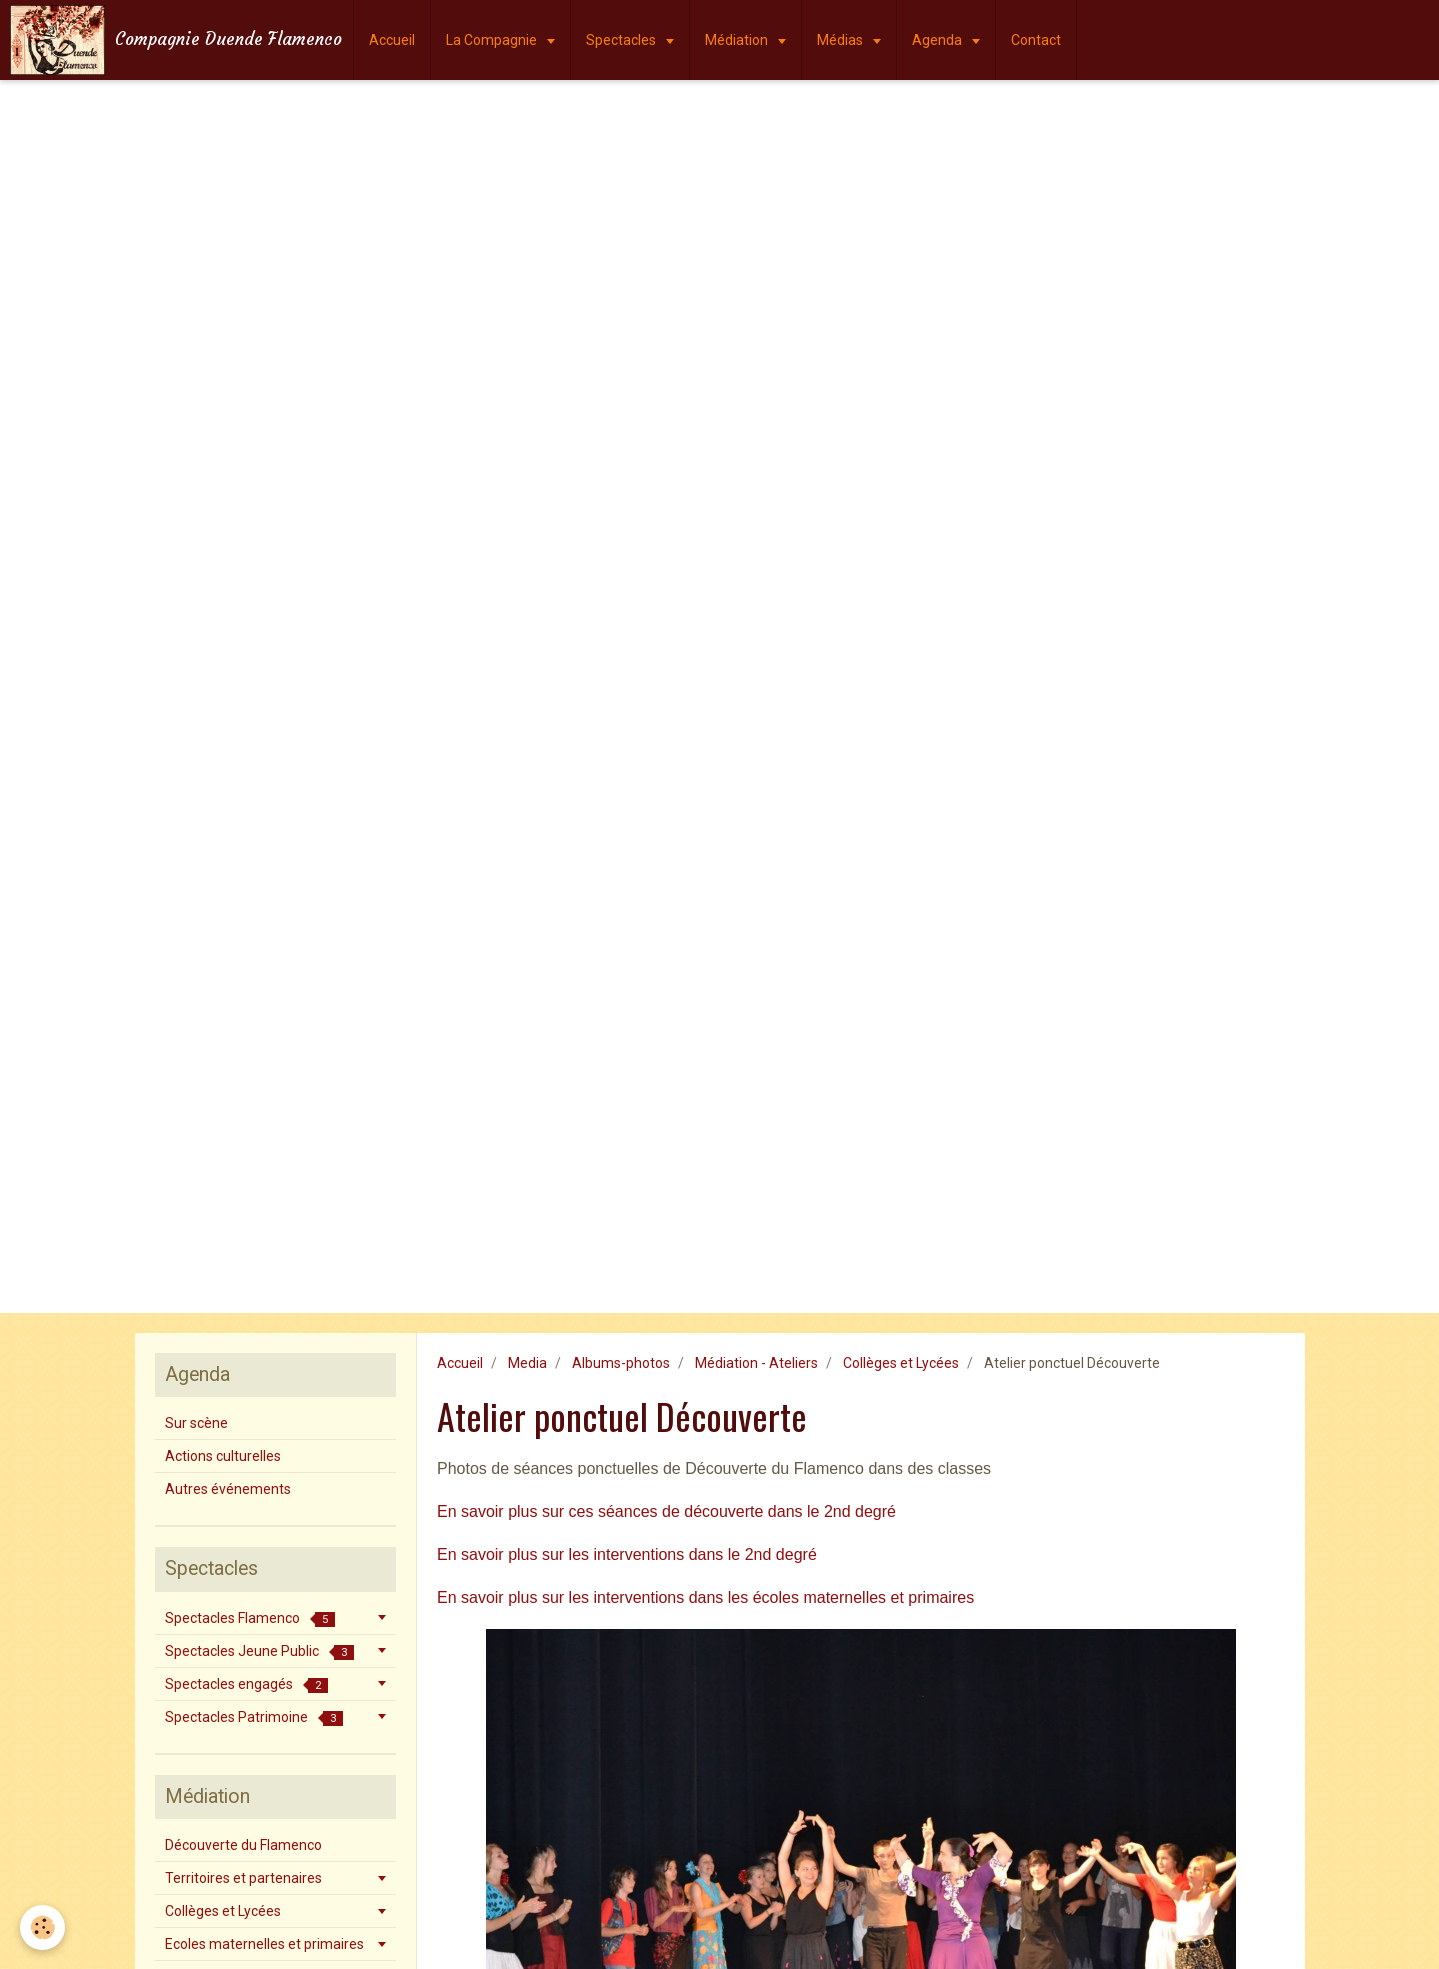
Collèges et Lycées (901, 1363)
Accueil (392, 40)
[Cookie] (42, 1927)
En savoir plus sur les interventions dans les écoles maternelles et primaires (705, 1597)
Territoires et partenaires (243, 1878)
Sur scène (196, 1423)
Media (527, 1363)
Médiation (738, 40)
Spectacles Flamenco (250, 1618)
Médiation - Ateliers (756, 1363)
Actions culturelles (223, 1456)
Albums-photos (621, 1363)
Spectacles (622, 40)
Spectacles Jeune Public (259, 1651)
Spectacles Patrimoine (254, 1717)
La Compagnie (493, 40)
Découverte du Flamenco (243, 1845)
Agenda (938, 40)
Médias (841, 40)
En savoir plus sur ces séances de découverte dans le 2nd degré (666, 1511)
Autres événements (228, 1489)
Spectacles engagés (246, 1684)
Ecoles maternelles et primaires (264, 1944)
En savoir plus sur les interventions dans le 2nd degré (627, 1554)
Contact (1036, 40)
